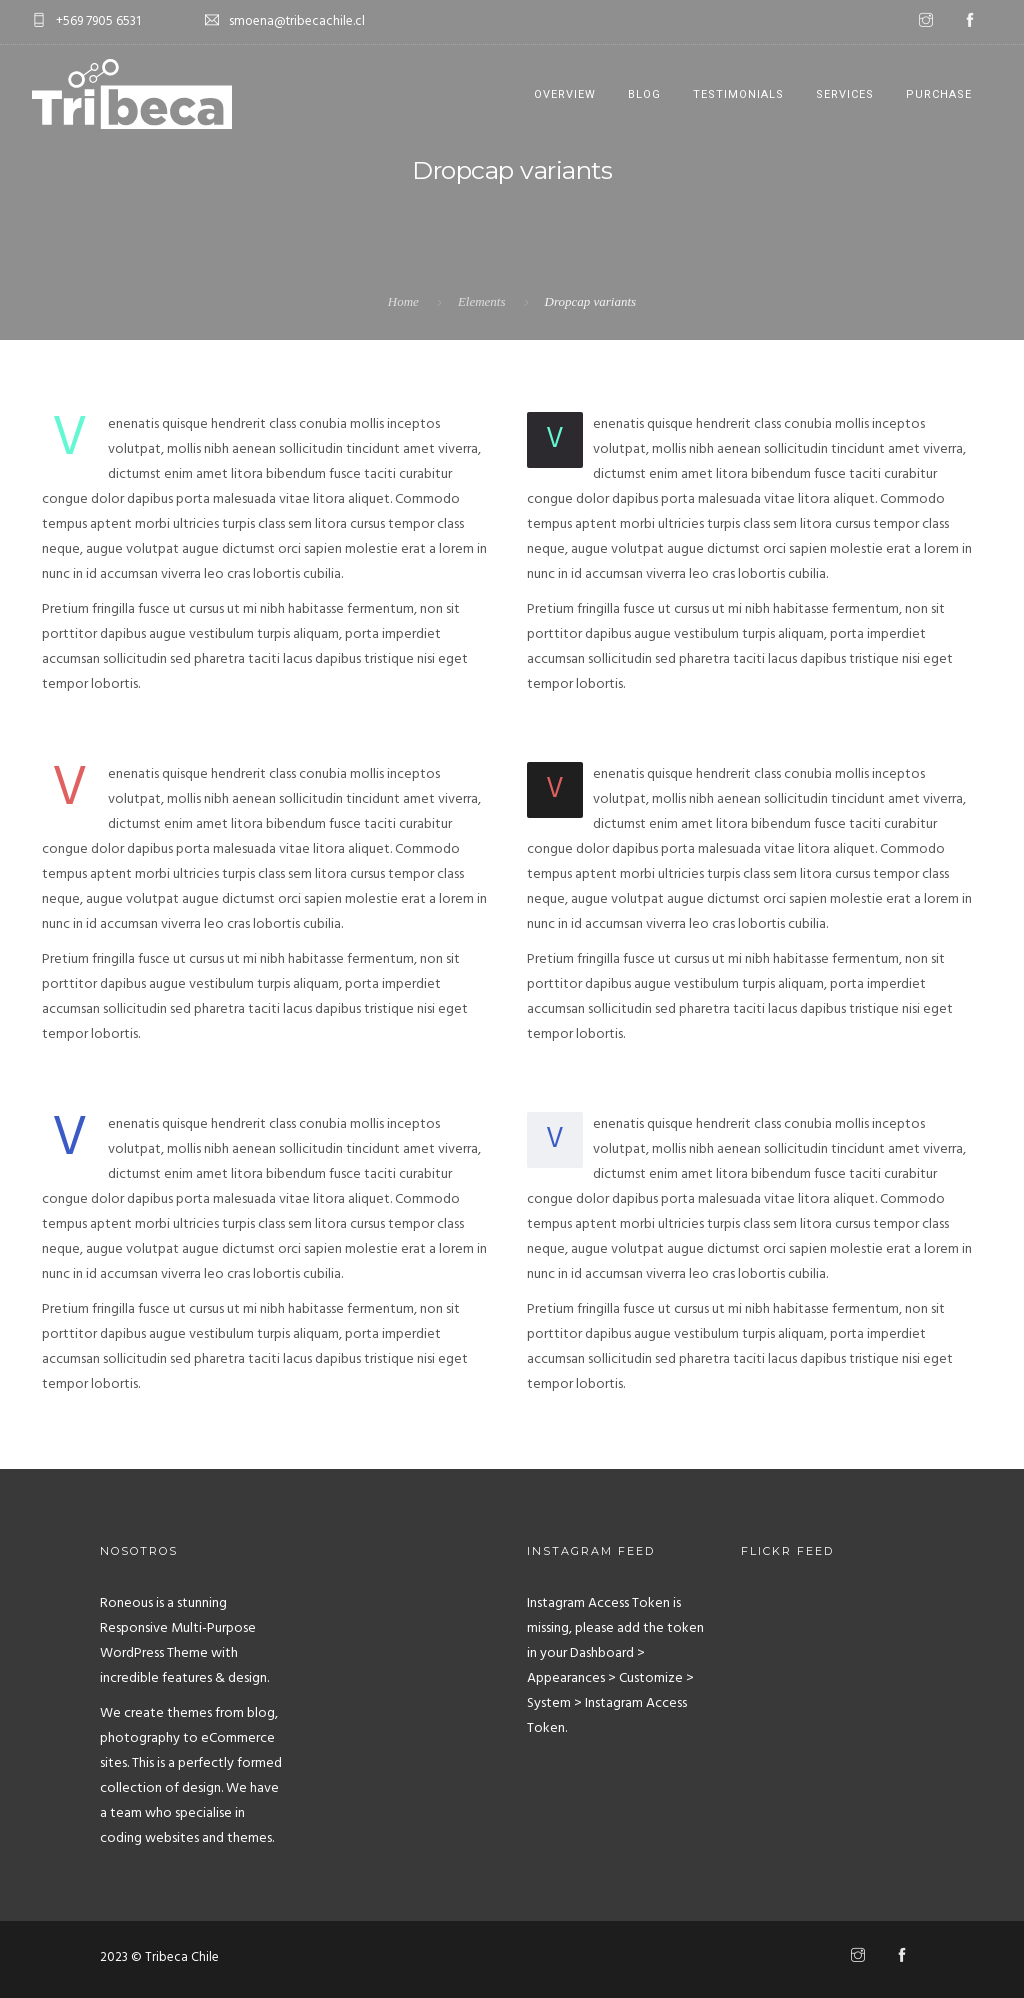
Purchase (939, 94)
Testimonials (738, 94)
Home (403, 301)
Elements (482, 301)
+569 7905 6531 (98, 21)
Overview (565, 94)
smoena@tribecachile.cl (297, 21)
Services (845, 94)
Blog (644, 94)
